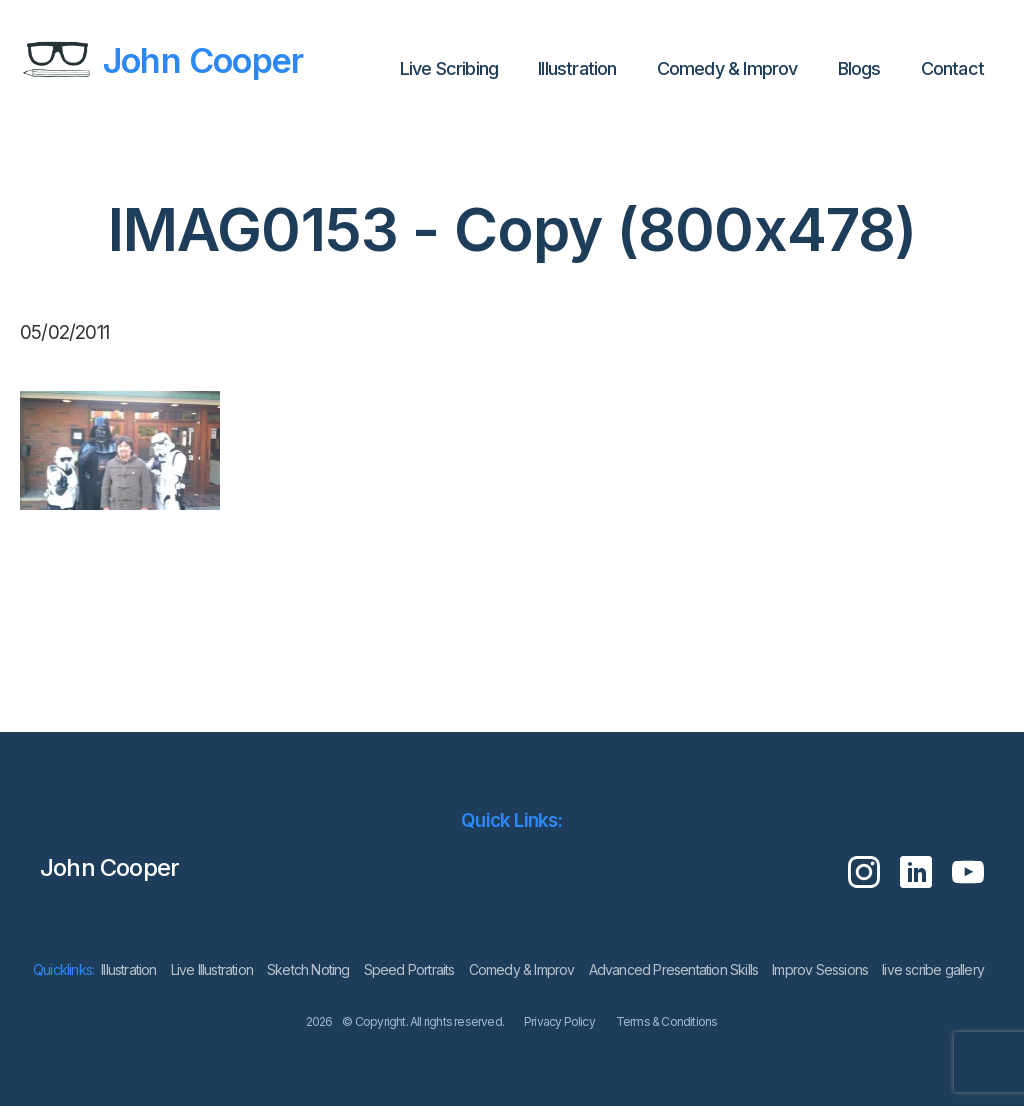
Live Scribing (449, 68)
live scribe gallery (933, 969)
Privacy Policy (559, 1021)
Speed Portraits (409, 969)
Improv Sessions (820, 969)
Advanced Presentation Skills (674, 969)
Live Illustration (212, 969)
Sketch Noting (308, 969)
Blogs (859, 68)
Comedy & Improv (727, 68)
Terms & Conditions (667, 1021)
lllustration (577, 68)
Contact (952, 68)
